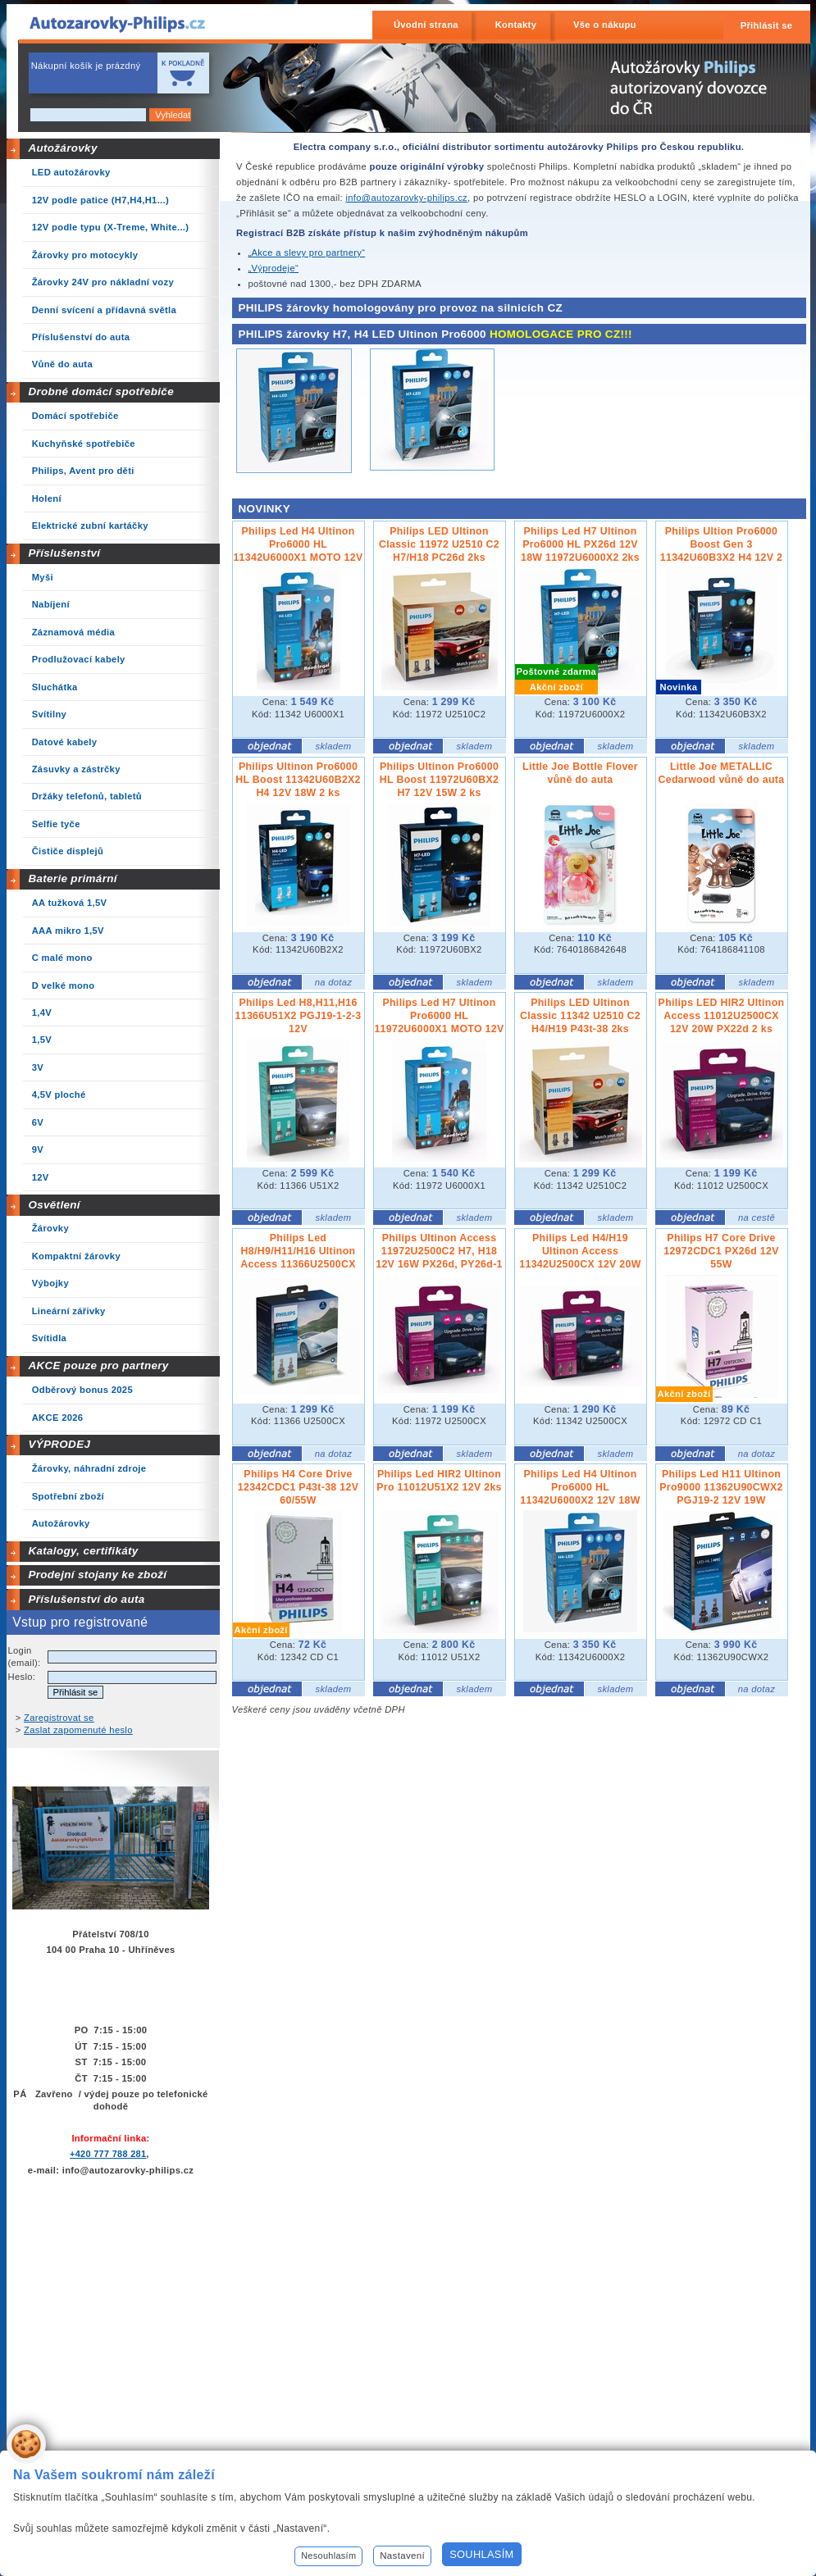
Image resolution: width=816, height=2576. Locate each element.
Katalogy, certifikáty (83, 1551)
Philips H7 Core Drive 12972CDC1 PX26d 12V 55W (721, 1251)
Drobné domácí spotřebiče (101, 391)
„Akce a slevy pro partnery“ (307, 252)
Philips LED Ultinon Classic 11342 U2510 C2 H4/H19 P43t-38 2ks (580, 1016)
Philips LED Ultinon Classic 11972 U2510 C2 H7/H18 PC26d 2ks (439, 544)
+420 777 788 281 (108, 2154)
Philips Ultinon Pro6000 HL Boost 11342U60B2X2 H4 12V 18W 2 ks (298, 780)
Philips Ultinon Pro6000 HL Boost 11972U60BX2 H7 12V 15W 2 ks (439, 780)
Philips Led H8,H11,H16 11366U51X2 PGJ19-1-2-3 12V (298, 1016)
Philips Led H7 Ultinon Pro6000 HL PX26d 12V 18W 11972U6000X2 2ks (580, 544)
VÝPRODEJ (59, 1444)
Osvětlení (54, 1205)
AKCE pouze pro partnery (98, 1365)
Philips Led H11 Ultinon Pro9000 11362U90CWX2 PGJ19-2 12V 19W (720, 1487)
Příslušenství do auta (86, 1599)
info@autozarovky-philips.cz (406, 198)
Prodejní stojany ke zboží (97, 1574)
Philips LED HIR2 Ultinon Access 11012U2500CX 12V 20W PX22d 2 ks (722, 1016)
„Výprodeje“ (273, 268)
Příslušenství (64, 553)
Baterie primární (72, 878)
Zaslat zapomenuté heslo (78, 1730)
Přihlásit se (767, 25)
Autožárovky (62, 148)
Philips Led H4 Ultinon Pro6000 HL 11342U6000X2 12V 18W (580, 1487)
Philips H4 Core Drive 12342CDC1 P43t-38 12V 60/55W (298, 1487)
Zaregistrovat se (59, 1718)
